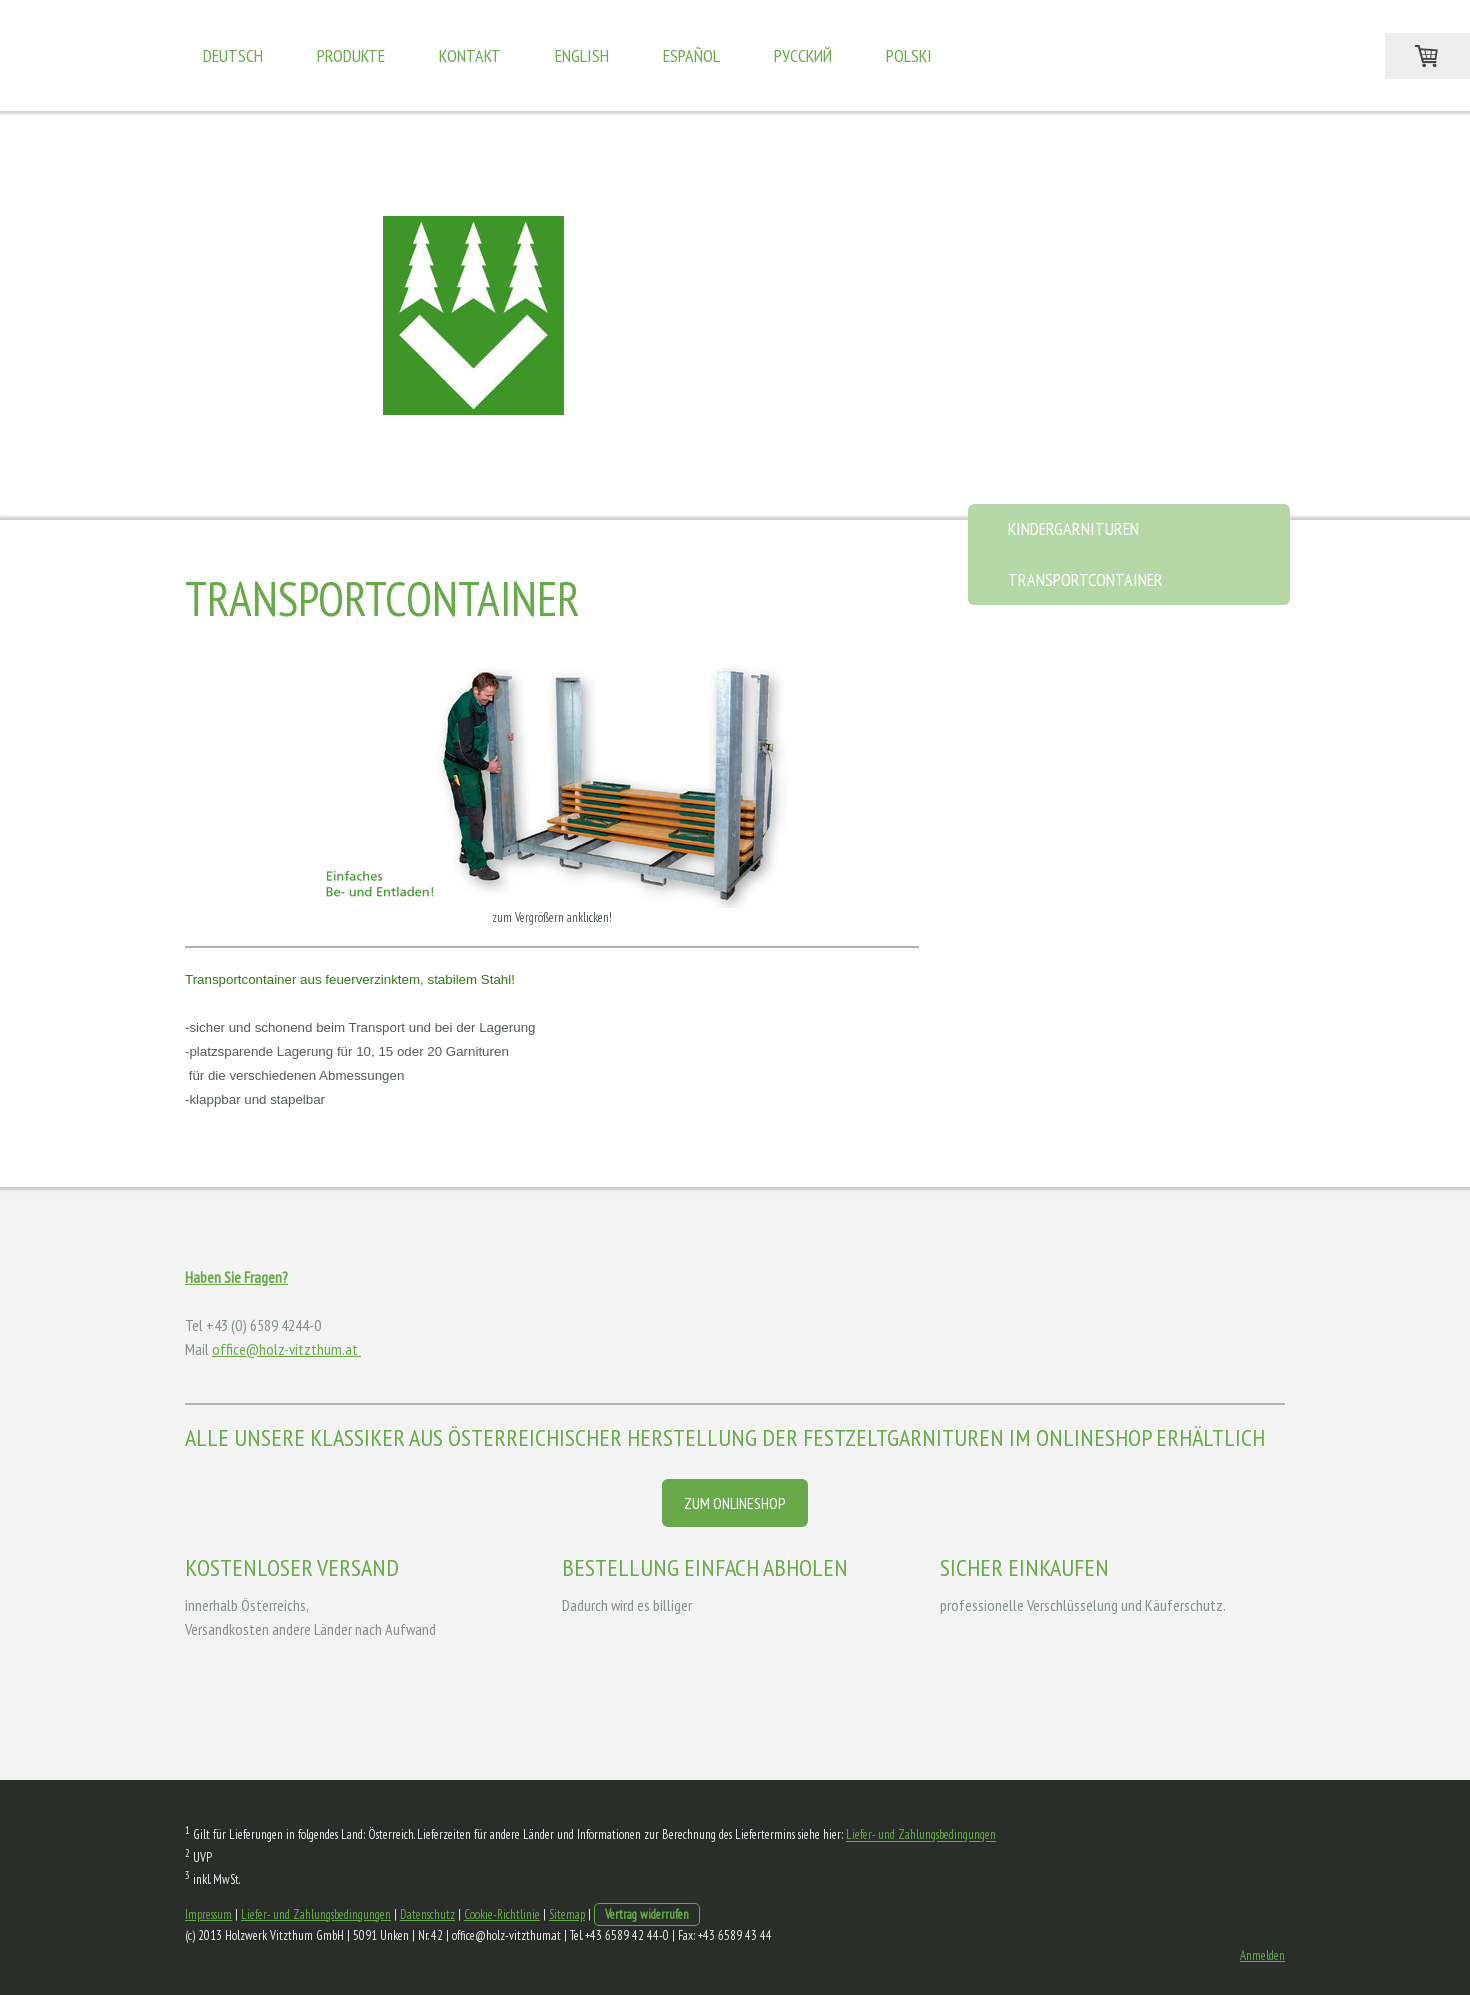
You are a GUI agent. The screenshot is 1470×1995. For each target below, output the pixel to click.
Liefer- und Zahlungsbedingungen (921, 1835)
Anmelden (1262, 1955)
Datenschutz (427, 1914)
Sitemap (567, 1914)
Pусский (803, 55)
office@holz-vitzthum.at (286, 1349)
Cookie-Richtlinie (502, 1914)
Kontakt (470, 55)
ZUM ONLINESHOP (735, 1503)
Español (691, 55)
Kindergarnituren (1073, 528)
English (582, 55)
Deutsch (233, 55)
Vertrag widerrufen (647, 1914)
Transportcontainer (1085, 579)
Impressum (208, 1914)
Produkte (351, 55)
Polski (909, 55)
